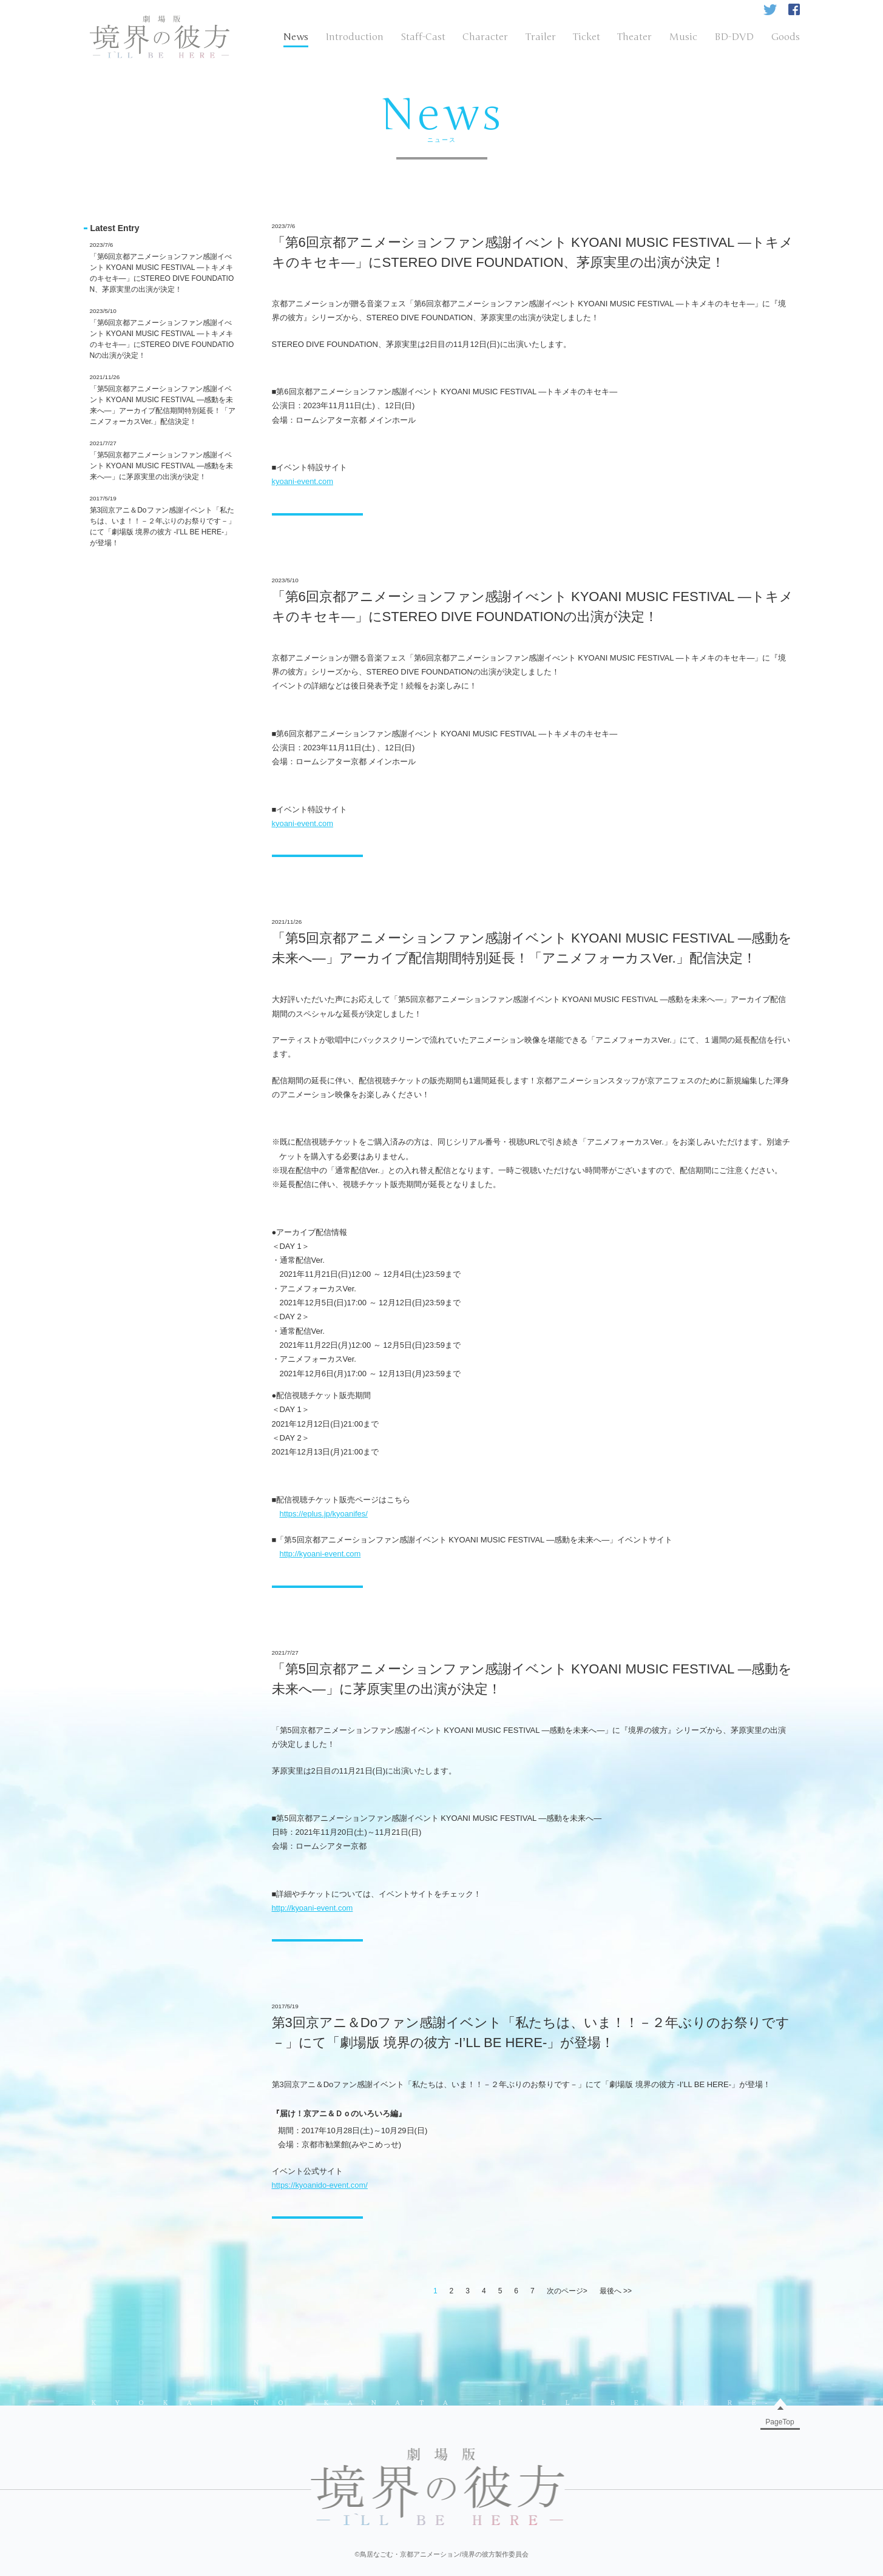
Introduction (355, 37)
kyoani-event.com (303, 481)
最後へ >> (616, 2291)
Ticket (586, 37)
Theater (634, 37)
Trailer (541, 37)
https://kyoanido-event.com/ (320, 2185)
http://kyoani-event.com (319, 1553)
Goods (785, 37)
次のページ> (567, 2291)
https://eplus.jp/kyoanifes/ (323, 1513)
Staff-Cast (423, 37)
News (295, 37)
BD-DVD (734, 37)
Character (485, 37)
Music (683, 37)
